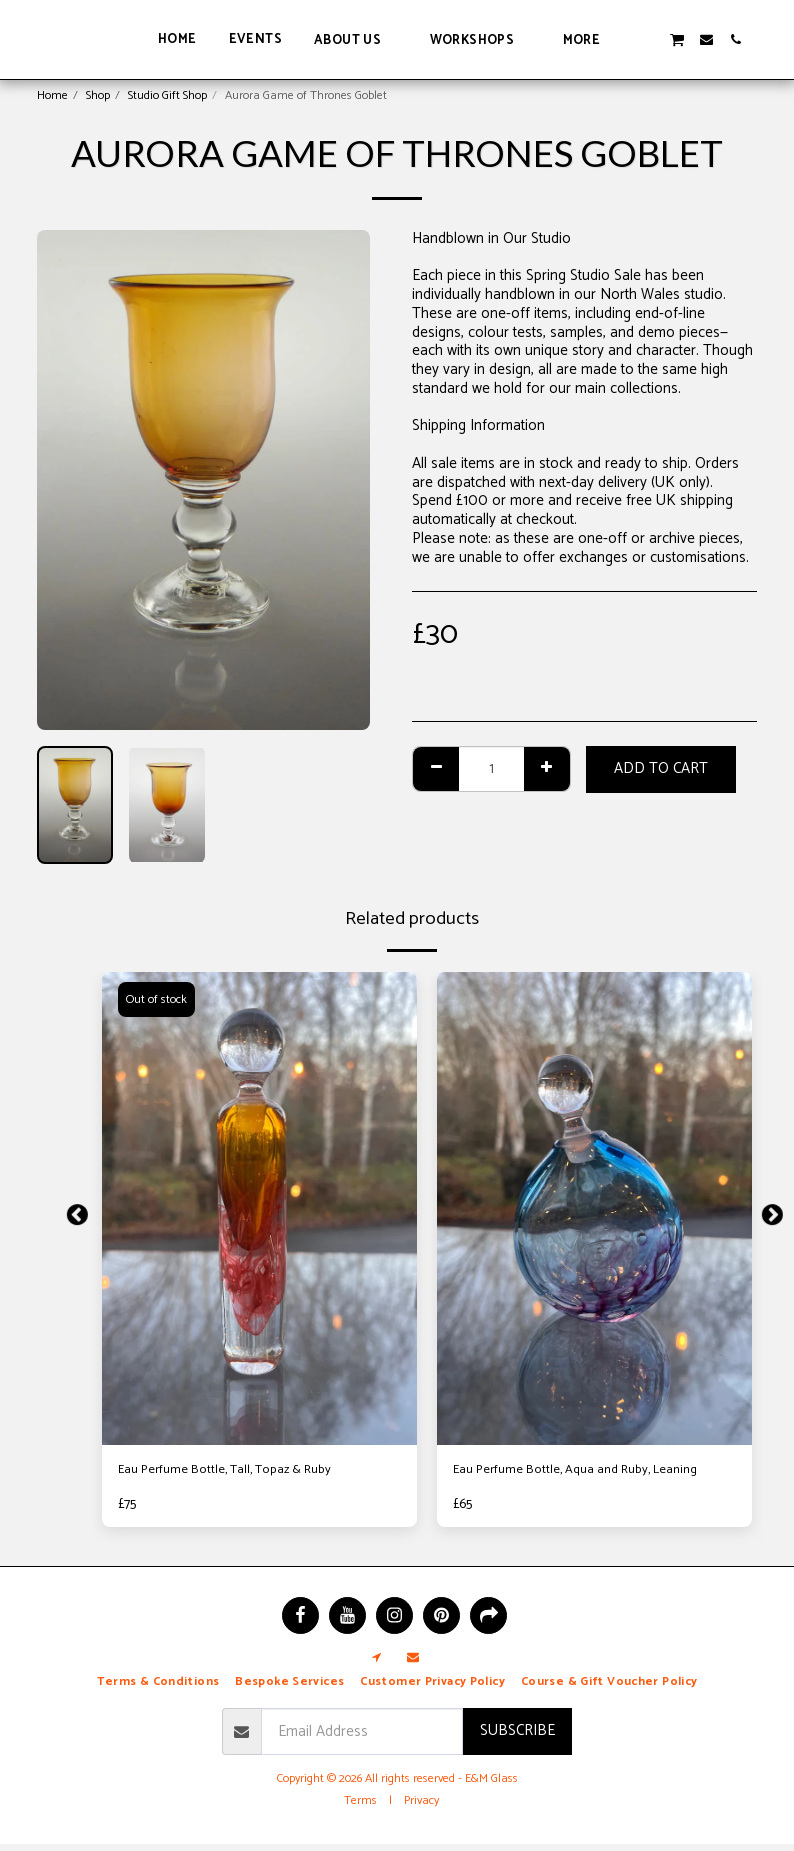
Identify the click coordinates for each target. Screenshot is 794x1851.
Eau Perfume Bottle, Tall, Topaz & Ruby (244, 1472)
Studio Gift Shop (167, 95)
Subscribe (517, 1737)
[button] (356, 39)
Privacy (421, 1807)
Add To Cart (661, 768)
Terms (360, 1807)
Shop (98, 95)
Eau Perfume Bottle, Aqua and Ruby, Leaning (569, 1483)
